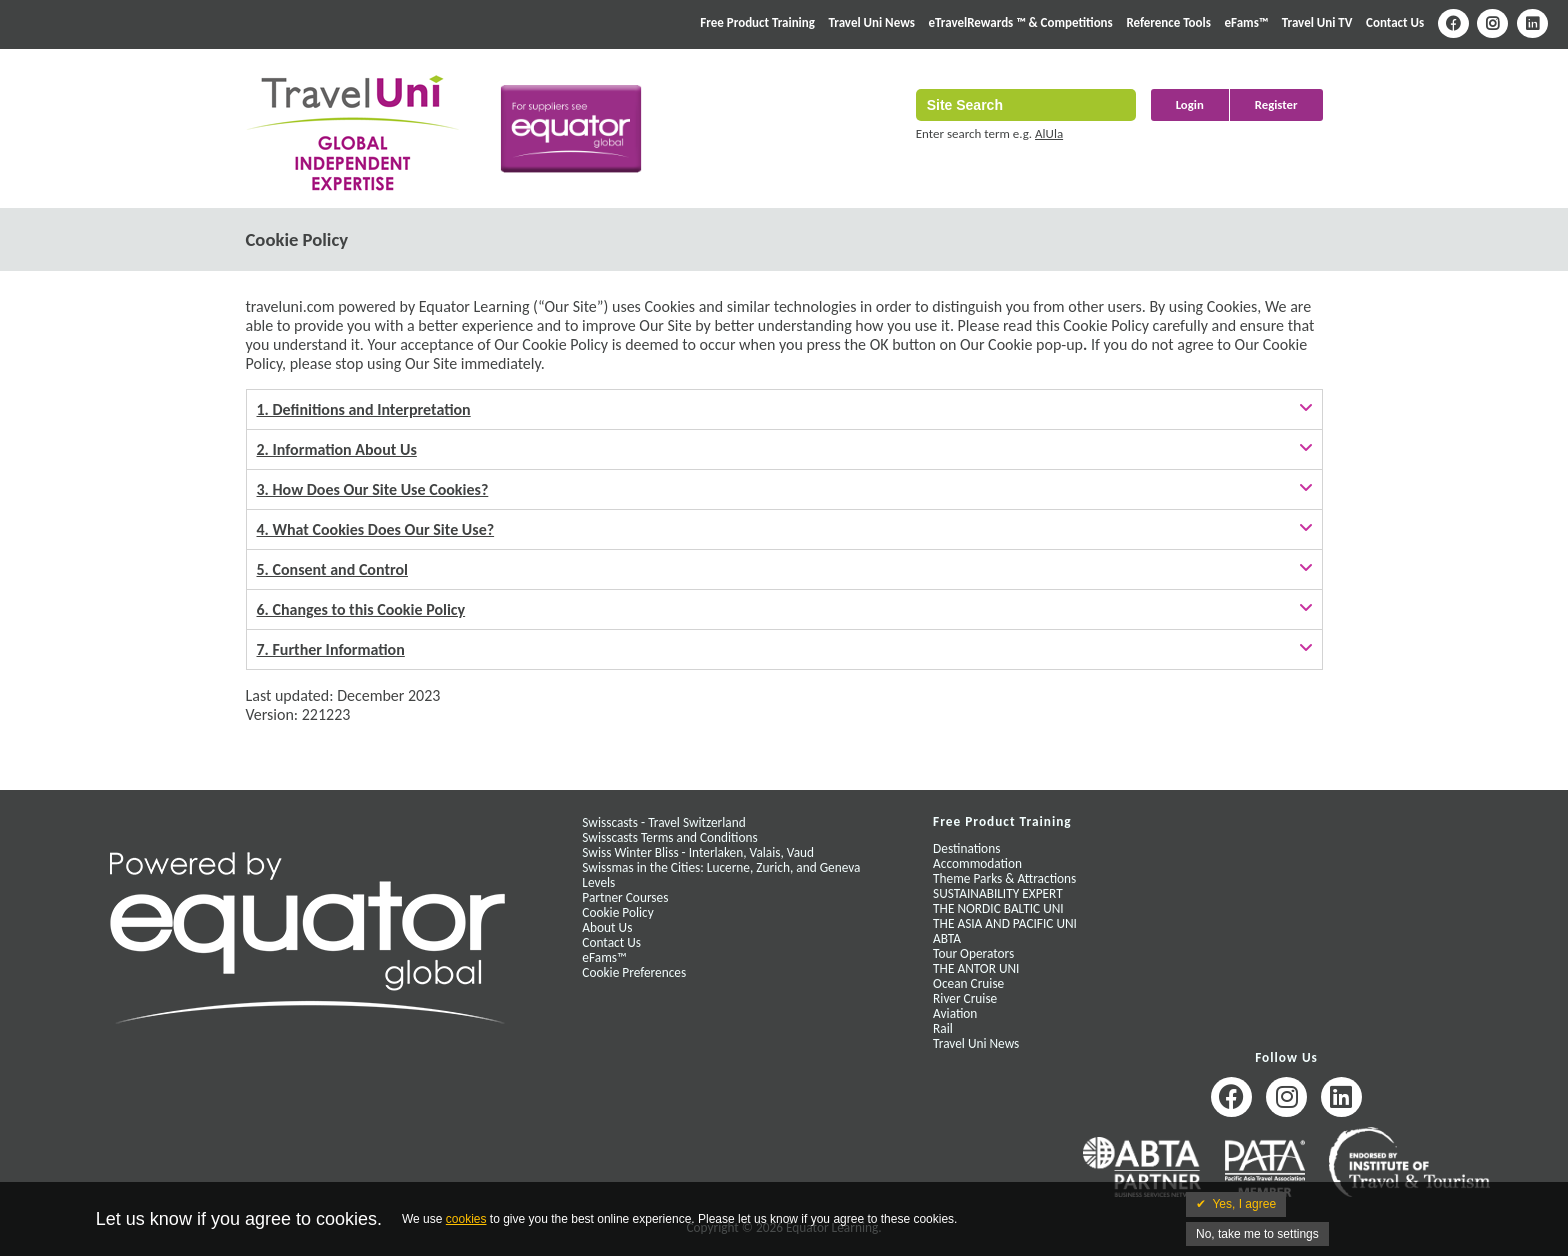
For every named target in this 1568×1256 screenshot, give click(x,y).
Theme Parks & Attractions (1004, 878)
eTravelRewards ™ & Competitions (1021, 22)
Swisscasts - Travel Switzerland (663, 822)
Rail (943, 1028)
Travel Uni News (872, 22)
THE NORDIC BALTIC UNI (998, 908)
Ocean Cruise (968, 983)
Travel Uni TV (1317, 22)
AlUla (1049, 133)
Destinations (966, 848)
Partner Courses (625, 897)
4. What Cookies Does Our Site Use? (376, 529)
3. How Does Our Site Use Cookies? (373, 489)
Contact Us (1395, 22)
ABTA (947, 938)
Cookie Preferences (634, 972)
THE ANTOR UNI (976, 968)
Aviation (955, 1013)
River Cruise (965, 998)
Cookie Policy (617, 912)
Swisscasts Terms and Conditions (669, 837)
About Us (607, 927)
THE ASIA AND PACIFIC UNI (1005, 923)
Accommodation (977, 863)
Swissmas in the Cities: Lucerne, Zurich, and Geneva (721, 867)
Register (1276, 104)
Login (1190, 104)
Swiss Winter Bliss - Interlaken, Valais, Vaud (698, 852)
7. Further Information (331, 649)
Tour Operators (973, 953)
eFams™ (1247, 22)
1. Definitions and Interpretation (364, 409)
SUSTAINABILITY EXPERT (998, 893)
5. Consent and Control (332, 569)
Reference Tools (1168, 22)
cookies (466, 1219)
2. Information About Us (337, 449)
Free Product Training (757, 22)
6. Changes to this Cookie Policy (361, 609)
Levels (598, 882)
